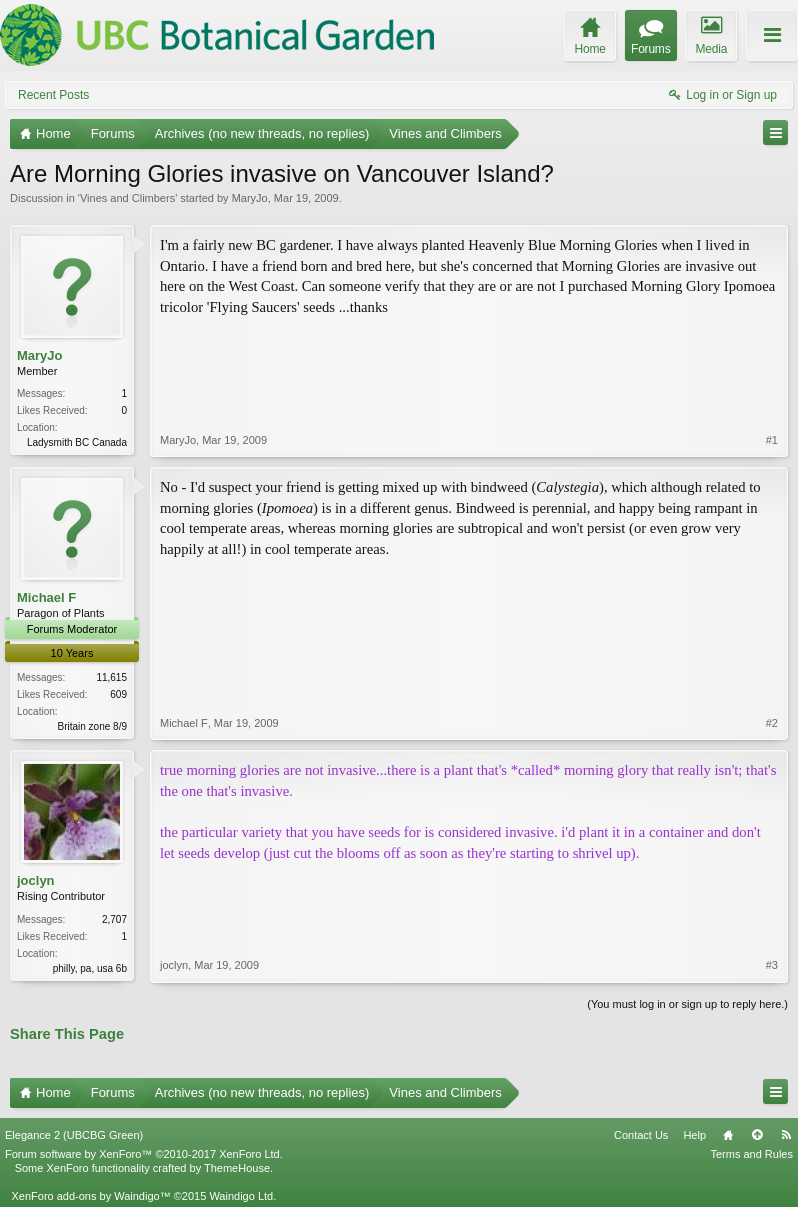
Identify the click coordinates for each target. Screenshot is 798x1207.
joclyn (36, 880)
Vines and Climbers (127, 198)
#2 (772, 723)
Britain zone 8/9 (93, 726)
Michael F (46, 597)
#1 (772, 440)
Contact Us (641, 1135)
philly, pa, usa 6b (90, 968)
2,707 (114, 919)
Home (728, 1135)
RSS (786, 1135)
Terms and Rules (751, 1154)
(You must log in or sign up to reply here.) (687, 1004)
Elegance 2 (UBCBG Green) (74, 1135)
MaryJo (250, 198)
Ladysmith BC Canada (77, 442)
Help (694, 1135)
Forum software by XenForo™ (144, 1154)
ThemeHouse (237, 1168)
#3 (772, 965)
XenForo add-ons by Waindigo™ (90, 1196)
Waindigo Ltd (241, 1196)
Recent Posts (53, 95)
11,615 (111, 677)
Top (757, 1135)
